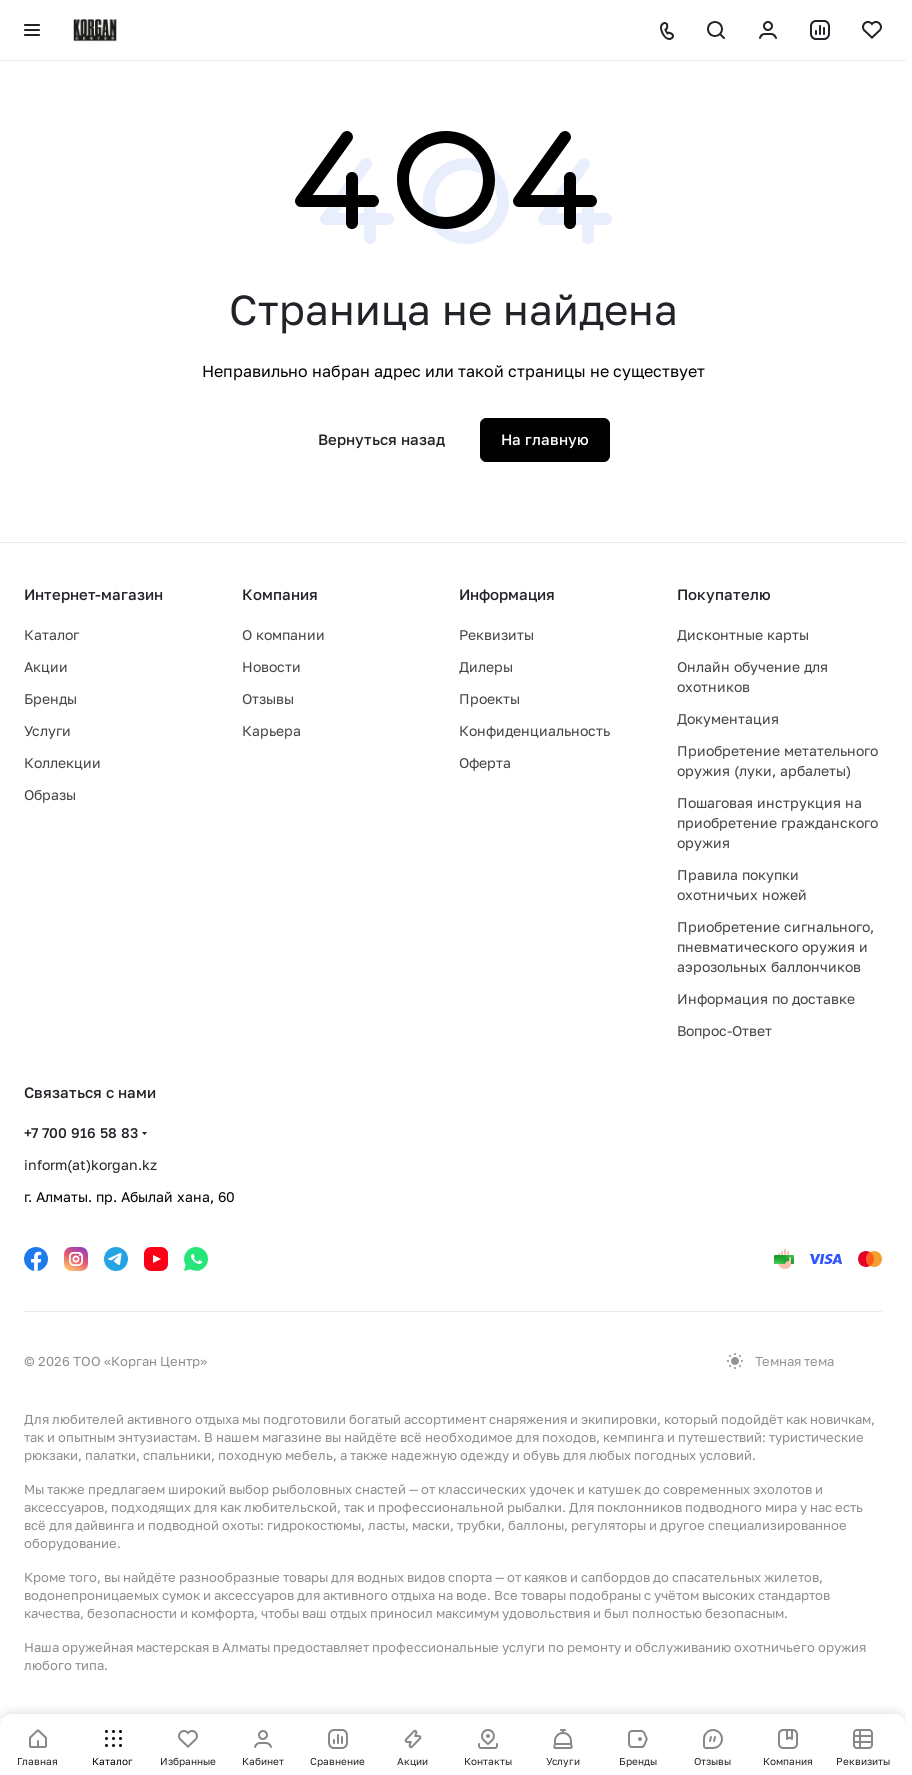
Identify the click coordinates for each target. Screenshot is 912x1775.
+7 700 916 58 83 (81, 1132)
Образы (50, 794)
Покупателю (724, 594)
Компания (280, 594)
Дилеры (486, 666)
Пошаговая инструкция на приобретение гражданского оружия (777, 822)
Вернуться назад (381, 439)
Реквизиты (496, 634)
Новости (271, 666)
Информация (507, 594)
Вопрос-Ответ (724, 1030)
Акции (46, 666)
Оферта (485, 762)
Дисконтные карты (743, 634)
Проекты (489, 698)
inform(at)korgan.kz (90, 1164)
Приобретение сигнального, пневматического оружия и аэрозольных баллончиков (775, 946)
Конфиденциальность (534, 730)
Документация (728, 718)
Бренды (50, 698)
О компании (283, 634)
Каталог (51, 634)
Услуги (47, 730)
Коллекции (62, 762)
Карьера (271, 730)
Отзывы (268, 698)
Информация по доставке (766, 998)
